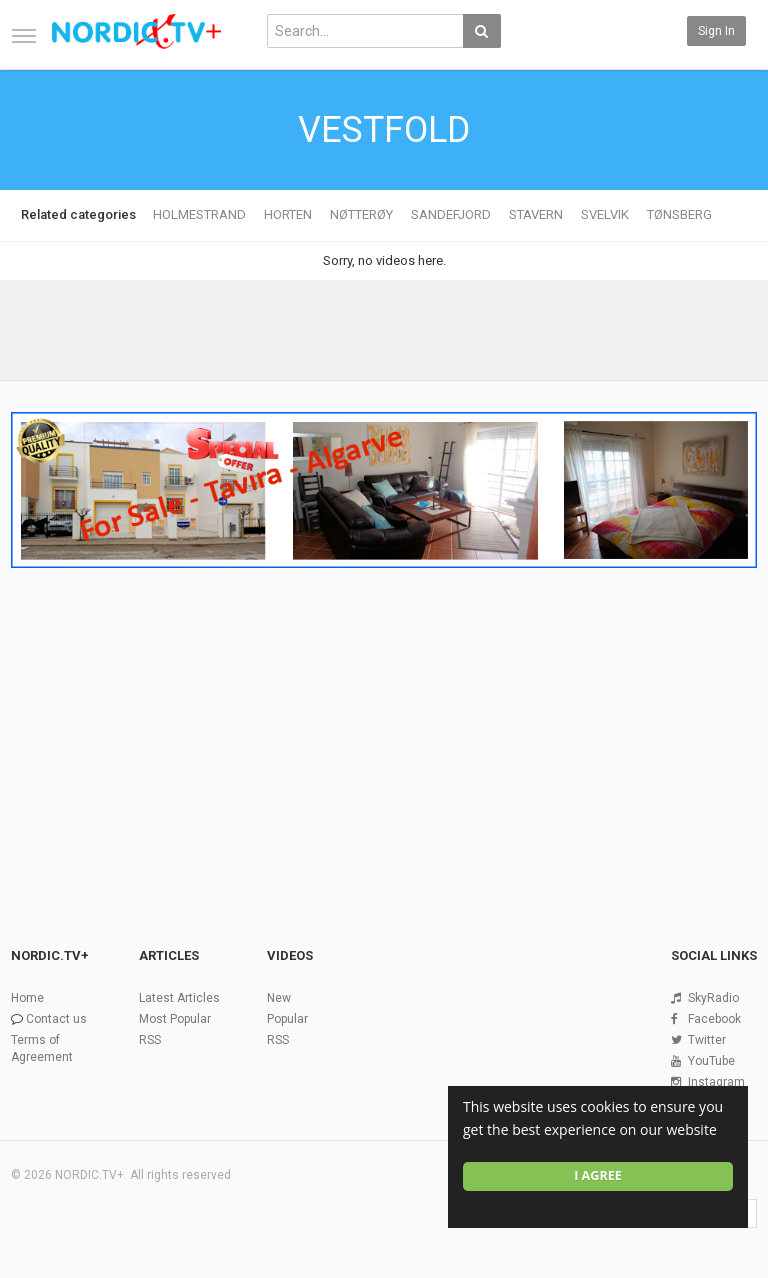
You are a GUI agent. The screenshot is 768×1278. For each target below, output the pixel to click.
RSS (150, 1040)
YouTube (711, 1061)
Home (27, 998)
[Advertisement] (384, 726)
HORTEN (288, 214)
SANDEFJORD (451, 214)
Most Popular (175, 1019)
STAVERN (536, 214)
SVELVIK (605, 214)
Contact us (56, 1019)
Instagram (716, 1082)
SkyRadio (713, 998)
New (279, 998)
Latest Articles (179, 998)
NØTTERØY (361, 214)
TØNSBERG (679, 214)
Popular (287, 1019)
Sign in (716, 31)
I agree (598, 1175)
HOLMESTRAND (199, 214)
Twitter (707, 1040)
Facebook (714, 1019)
